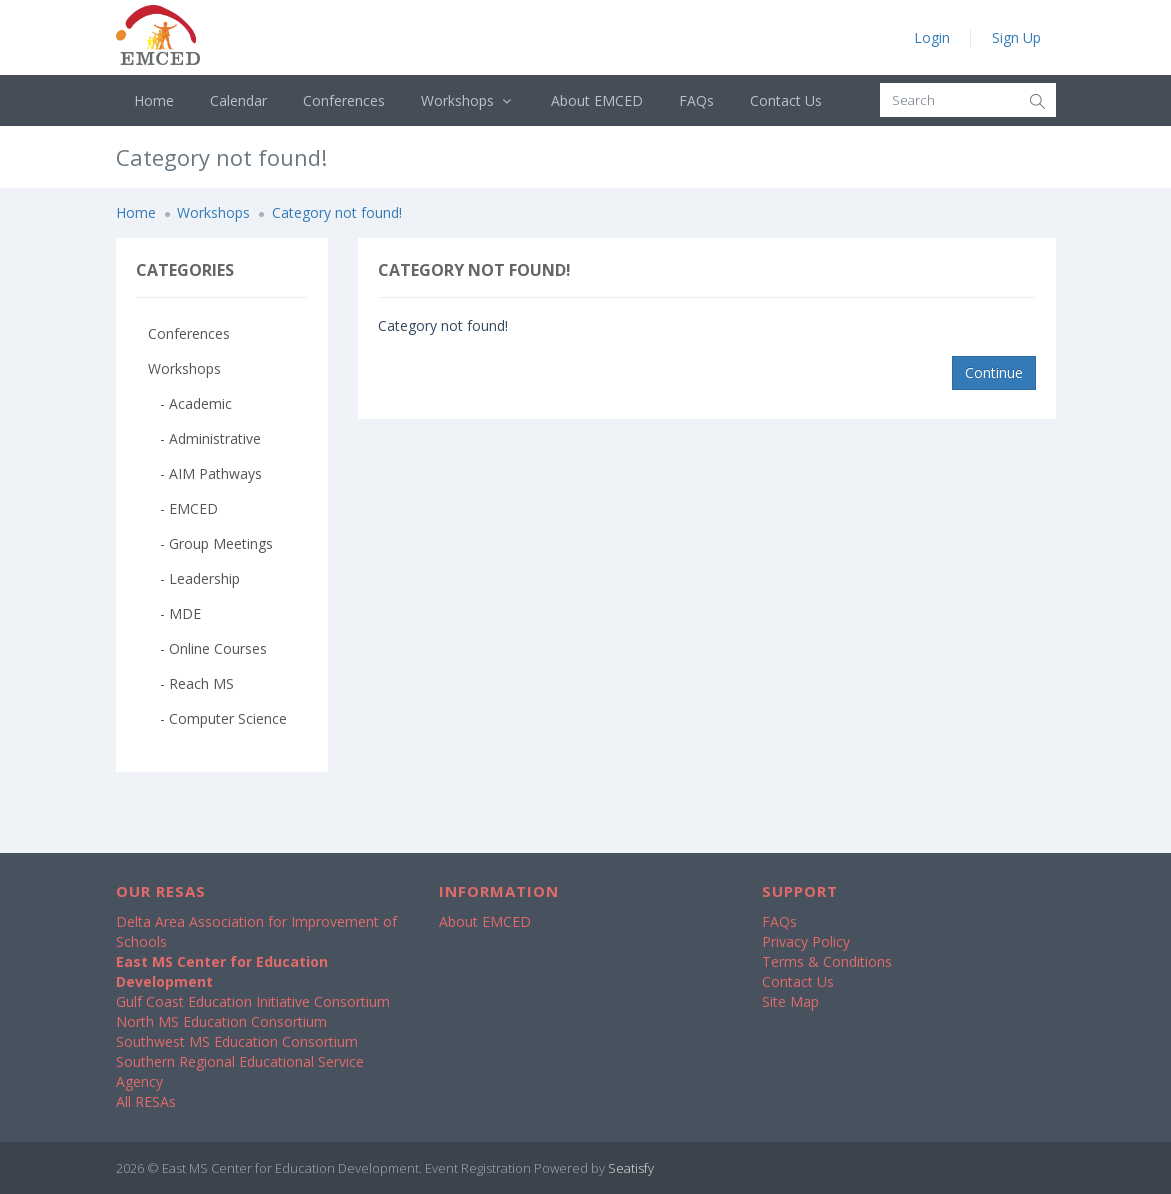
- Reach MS (191, 683)
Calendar (238, 100)
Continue (994, 372)
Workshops (468, 100)
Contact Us (786, 100)
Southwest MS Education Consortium (237, 1041)
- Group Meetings (210, 543)
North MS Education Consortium (221, 1021)
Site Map (790, 1001)
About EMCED (597, 100)
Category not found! (337, 212)
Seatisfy (631, 1168)
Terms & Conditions (827, 961)
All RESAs (146, 1101)
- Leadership (194, 578)
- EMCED (183, 508)
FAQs (696, 100)
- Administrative (204, 438)
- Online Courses (207, 648)
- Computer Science (217, 718)
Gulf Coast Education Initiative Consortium (253, 1001)
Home (154, 100)
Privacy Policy (806, 941)
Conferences (344, 100)
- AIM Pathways (205, 473)
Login (932, 37)
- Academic (190, 403)
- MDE (174, 613)
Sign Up (1016, 37)
